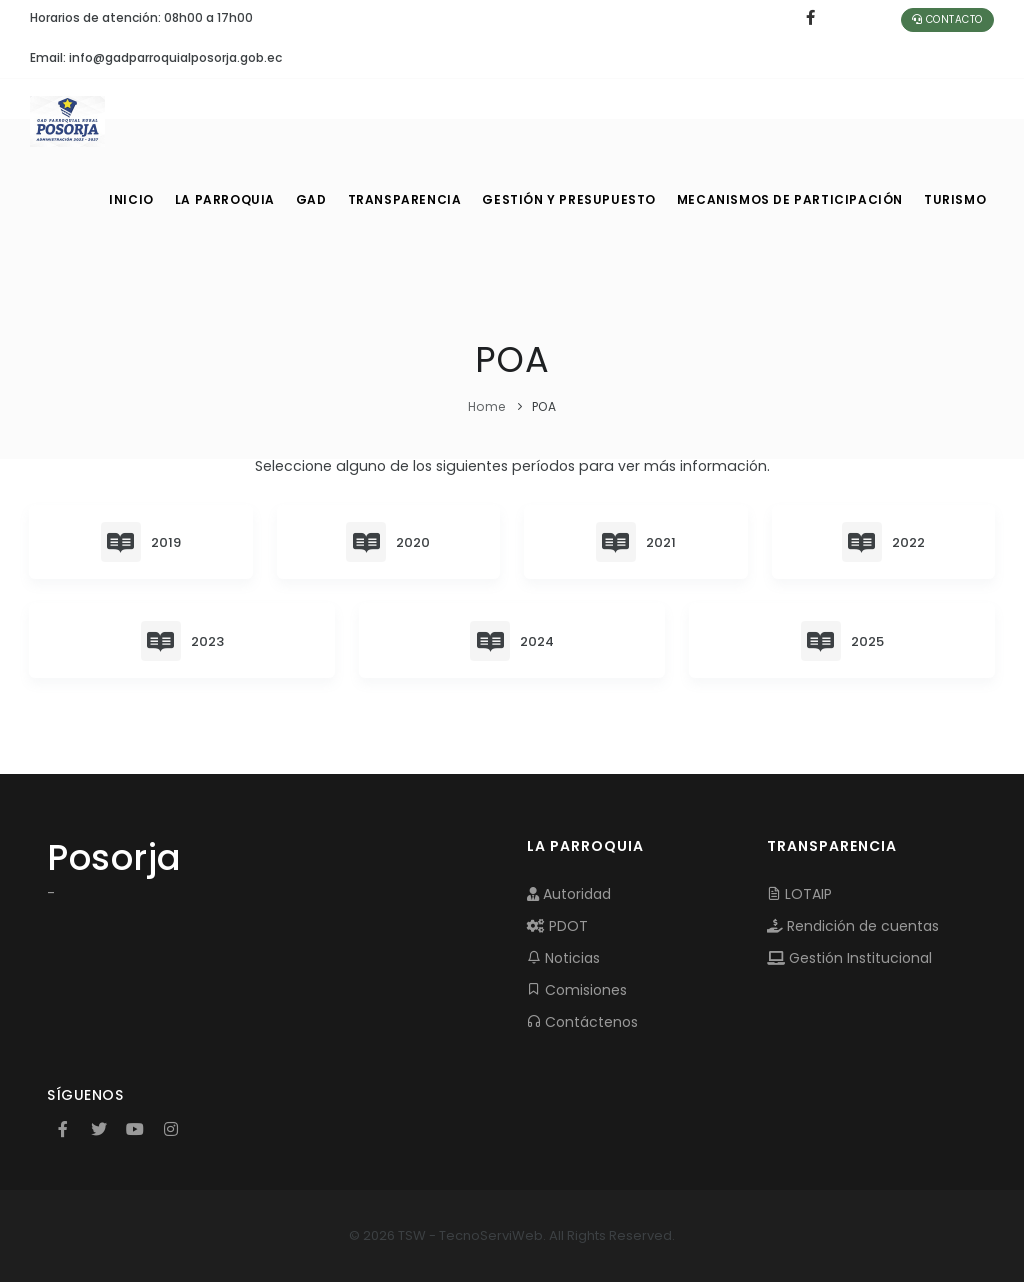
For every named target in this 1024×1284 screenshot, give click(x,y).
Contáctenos (582, 1024)
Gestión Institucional (849, 960)
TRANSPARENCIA (415, 200)
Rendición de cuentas (853, 928)
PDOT (557, 928)
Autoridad (569, 896)
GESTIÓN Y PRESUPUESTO (577, 200)
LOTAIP (799, 896)
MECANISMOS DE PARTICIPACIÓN (791, 200)
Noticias (563, 960)
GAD (318, 200)
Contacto (947, 19)
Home (487, 406)
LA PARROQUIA (226, 200)
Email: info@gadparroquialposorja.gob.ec (156, 57)
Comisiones (577, 992)
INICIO (130, 200)
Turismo (953, 200)
